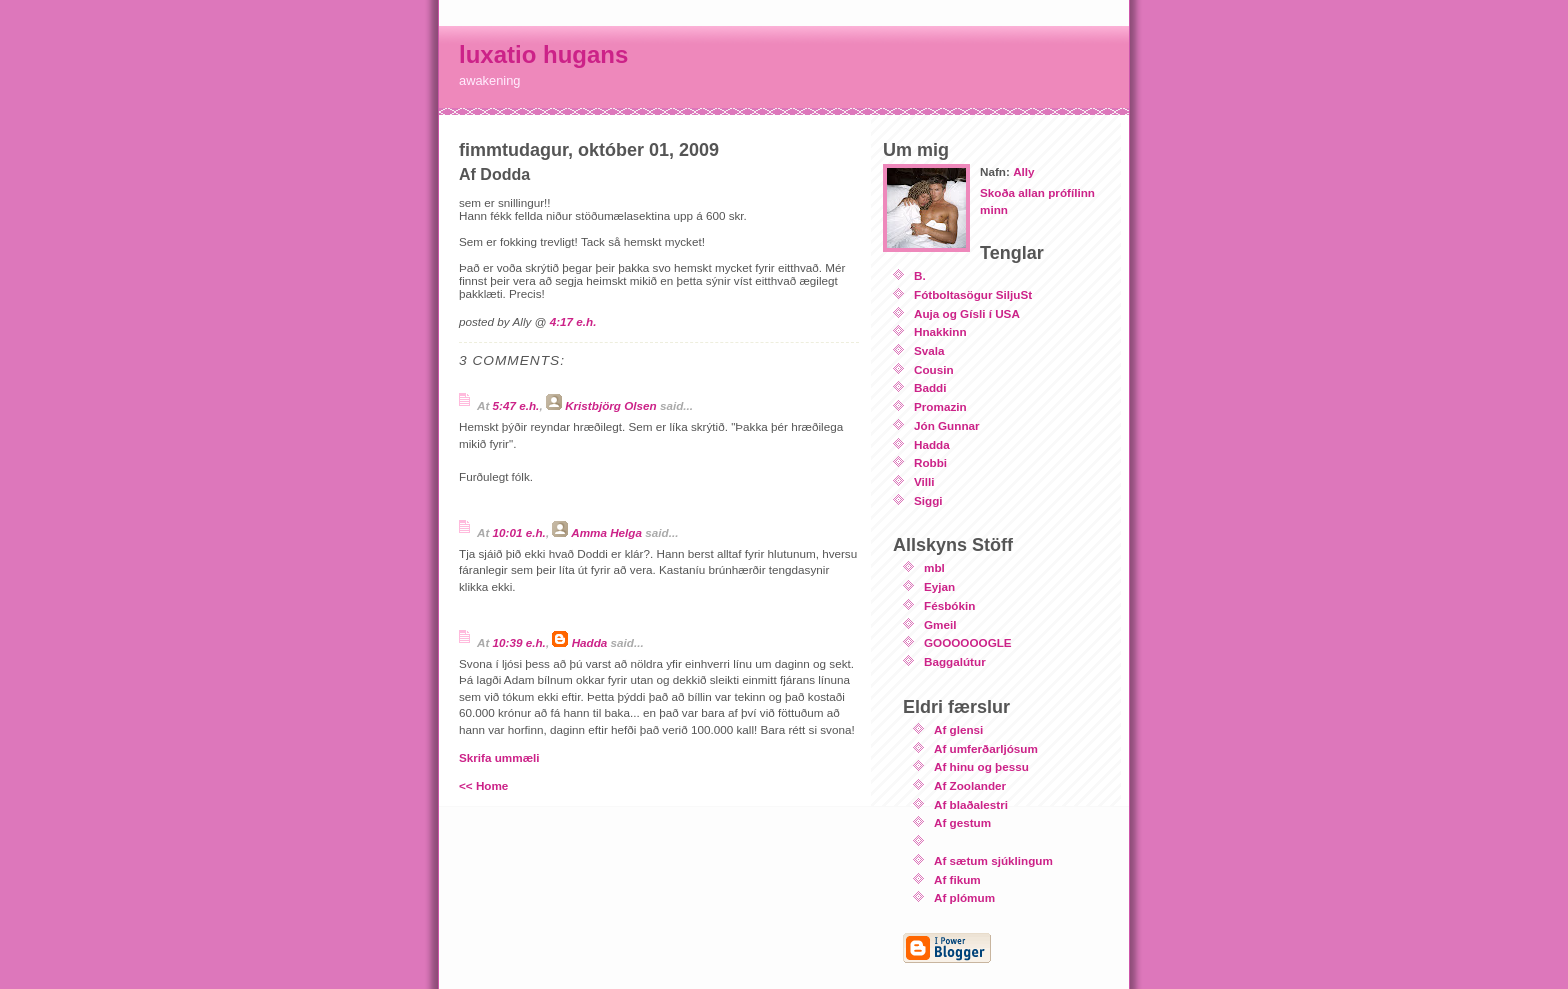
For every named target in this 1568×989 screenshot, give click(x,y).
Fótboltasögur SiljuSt (973, 294)
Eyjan (939, 586)
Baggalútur (955, 661)
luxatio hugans (543, 54)
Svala (929, 350)
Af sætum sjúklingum (993, 860)
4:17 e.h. (573, 321)
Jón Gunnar (947, 425)
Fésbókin (949, 605)
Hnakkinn (940, 331)
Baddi (930, 387)
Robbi (930, 462)
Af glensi (958, 729)
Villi (924, 481)
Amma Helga (606, 532)
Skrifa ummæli (499, 757)
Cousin (934, 369)
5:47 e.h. (516, 405)
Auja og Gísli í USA (967, 313)
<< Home (483, 785)
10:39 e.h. (519, 642)
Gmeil (940, 624)
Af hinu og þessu (981, 766)
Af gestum (962, 822)
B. (920, 275)
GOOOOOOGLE (968, 642)
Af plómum (964, 897)
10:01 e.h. (519, 532)
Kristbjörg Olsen (611, 405)
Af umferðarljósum (986, 748)
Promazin (940, 406)
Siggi (928, 500)
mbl (934, 567)
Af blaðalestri (971, 804)
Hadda (590, 642)
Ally (1023, 171)
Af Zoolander (970, 785)
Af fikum (957, 879)
